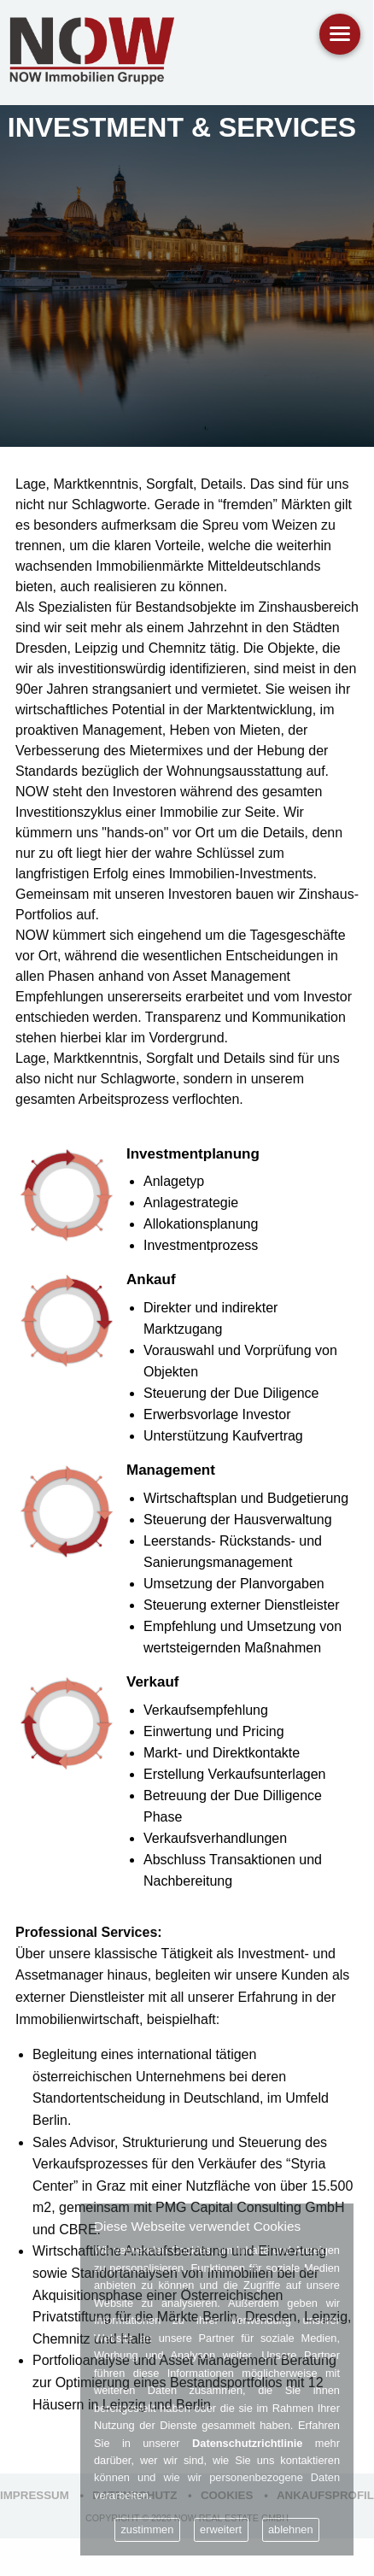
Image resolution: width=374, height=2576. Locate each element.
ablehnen (290, 2529)
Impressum (34, 2495)
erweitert (221, 2529)
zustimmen (146, 2529)
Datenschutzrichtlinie (247, 2443)
